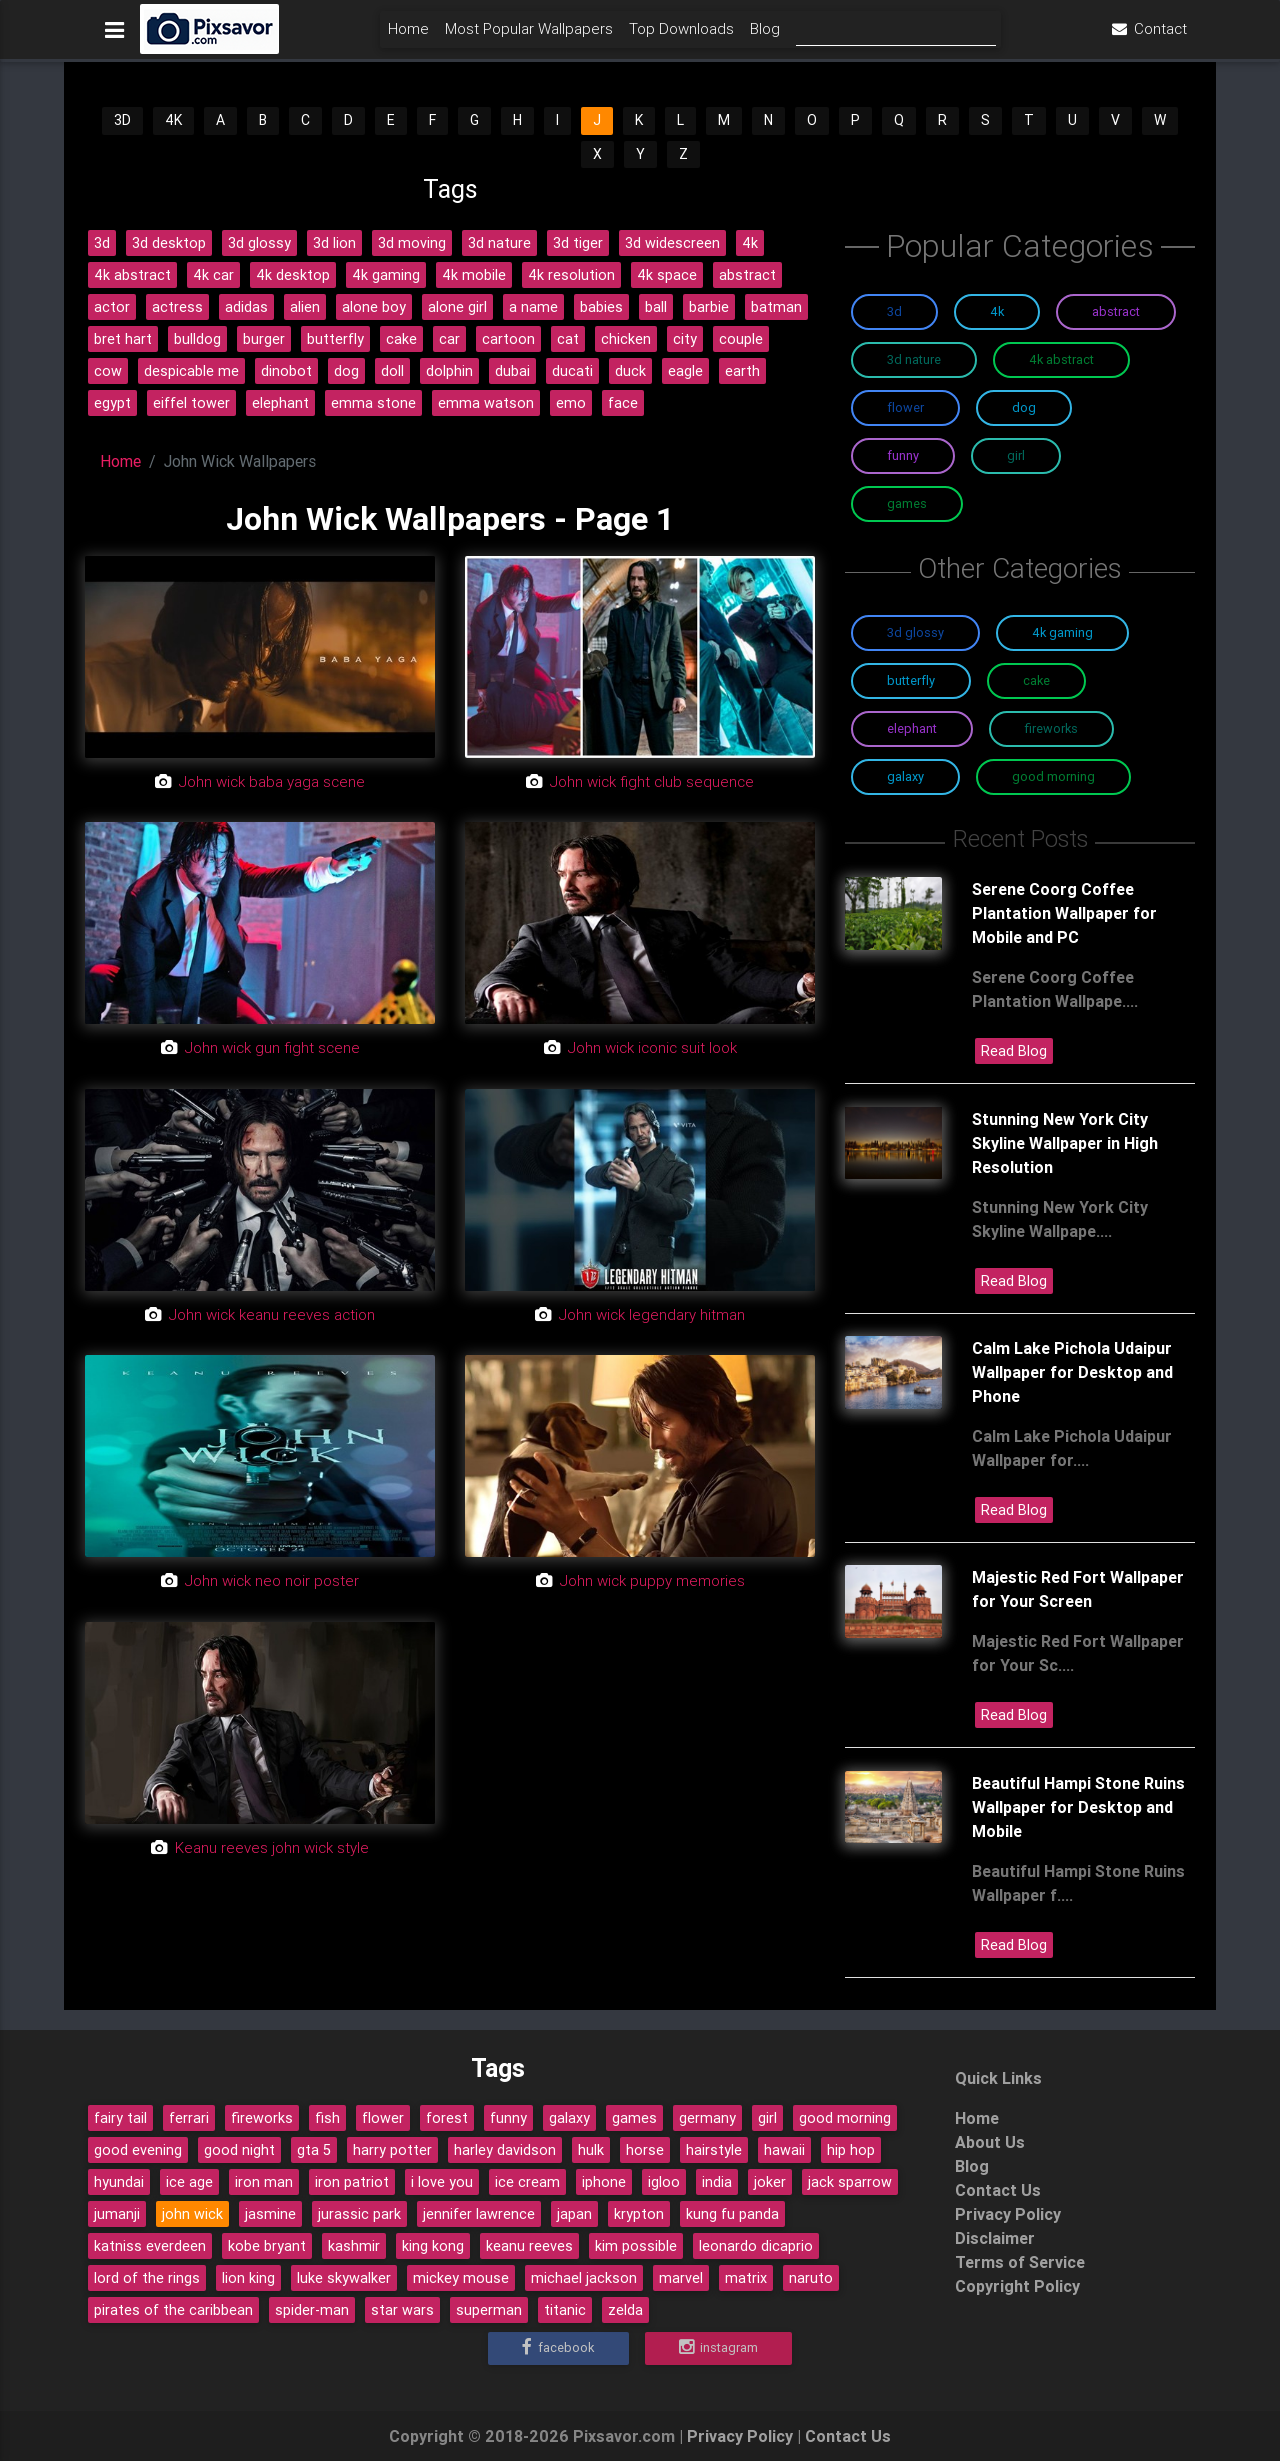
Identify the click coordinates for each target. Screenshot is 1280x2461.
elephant (280, 403)
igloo (664, 2182)
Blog (765, 36)
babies (601, 307)
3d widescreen (672, 243)
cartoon (508, 339)
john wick (192, 2214)
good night (239, 2150)
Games (907, 503)
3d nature (499, 243)
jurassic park (359, 2214)
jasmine (270, 2214)
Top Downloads (681, 36)
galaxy (569, 2118)
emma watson (486, 403)
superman (489, 2310)
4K (173, 120)
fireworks (262, 2118)
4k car (213, 275)
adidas (246, 307)
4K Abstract (1061, 359)
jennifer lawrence (479, 2214)
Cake (1036, 680)
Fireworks (1051, 728)
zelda (625, 2310)
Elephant (912, 728)
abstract (747, 275)
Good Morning (1053, 776)
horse (645, 2150)
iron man (264, 2182)
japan (574, 2214)
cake (401, 339)
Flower (905, 407)
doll (392, 371)
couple (741, 339)
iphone (604, 2182)
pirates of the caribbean (173, 2310)
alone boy (374, 307)
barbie (709, 307)
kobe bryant (267, 2246)
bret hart (123, 339)
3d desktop (169, 243)
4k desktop (293, 275)
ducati (572, 371)
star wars (402, 2310)
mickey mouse (461, 2278)
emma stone (373, 403)
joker (770, 2182)
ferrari (189, 2118)
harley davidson (505, 2150)
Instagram (718, 2348)
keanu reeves (529, 2246)
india (717, 2182)
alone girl (457, 307)
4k (750, 243)
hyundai (119, 2182)
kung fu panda (732, 2214)
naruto (811, 2278)
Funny (903, 455)
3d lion (334, 243)
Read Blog (1014, 1051)
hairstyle (714, 2150)
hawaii (784, 2150)
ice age (189, 2182)
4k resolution (571, 275)
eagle (685, 371)
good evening (138, 2150)
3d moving (412, 243)
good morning (845, 2118)
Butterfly (911, 680)
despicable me (191, 371)
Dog (1024, 407)
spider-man (312, 2310)
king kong (433, 2246)
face (623, 403)
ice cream (527, 2182)
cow (108, 371)
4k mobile (474, 275)
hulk (591, 2150)
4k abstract (132, 275)
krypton (639, 2214)
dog (346, 371)
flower (383, 2118)
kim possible (636, 2246)
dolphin (449, 371)
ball (656, 307)
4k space (667, 275)
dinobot (286, 371)
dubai (512, 371)
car (449, 339)
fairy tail (120, 2118)
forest (447, 2118)
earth (742, 371)
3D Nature (914, 359)
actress (177, 307)
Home (408, 36)
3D (122, 120)
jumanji (117, 2214)
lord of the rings (147, 2278)
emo (571, 403)
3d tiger (578, 243)
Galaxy (905, 776)
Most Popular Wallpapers (529, 36)
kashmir (354, 2246)
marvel (681, 2278)
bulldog (197, 339)
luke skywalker (344, 2278)
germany (707, 2118)
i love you (442, 2182)
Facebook (558, 2348)
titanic (565, 2310)
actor (112, 307)
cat (568, 339)
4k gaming (386, 275)
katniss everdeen (150, 2246)
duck (630, 371)
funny (508, 2118)
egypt (112, 403)
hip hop (851, 2150)
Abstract (1116, 311)
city (685, 339)
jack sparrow (850, 2182)
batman (776, 307)
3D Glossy (915, 632)
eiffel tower (191, 403)
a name (533, 307)
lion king (248, 2278)
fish (327, 2118)
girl (767, 2118)
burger (264, 339)
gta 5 (314, 2150)
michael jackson (584, 2278)
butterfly (335, 339)
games (634, 2118)
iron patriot (352, 2182)
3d (102, 243)
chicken (626, 339)
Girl (1016, 455)
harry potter (392, 2150)
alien (305, 307)
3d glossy (259, 243)
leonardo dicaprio (756, 2246)
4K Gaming (1062, 632)
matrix (746, 2278)
